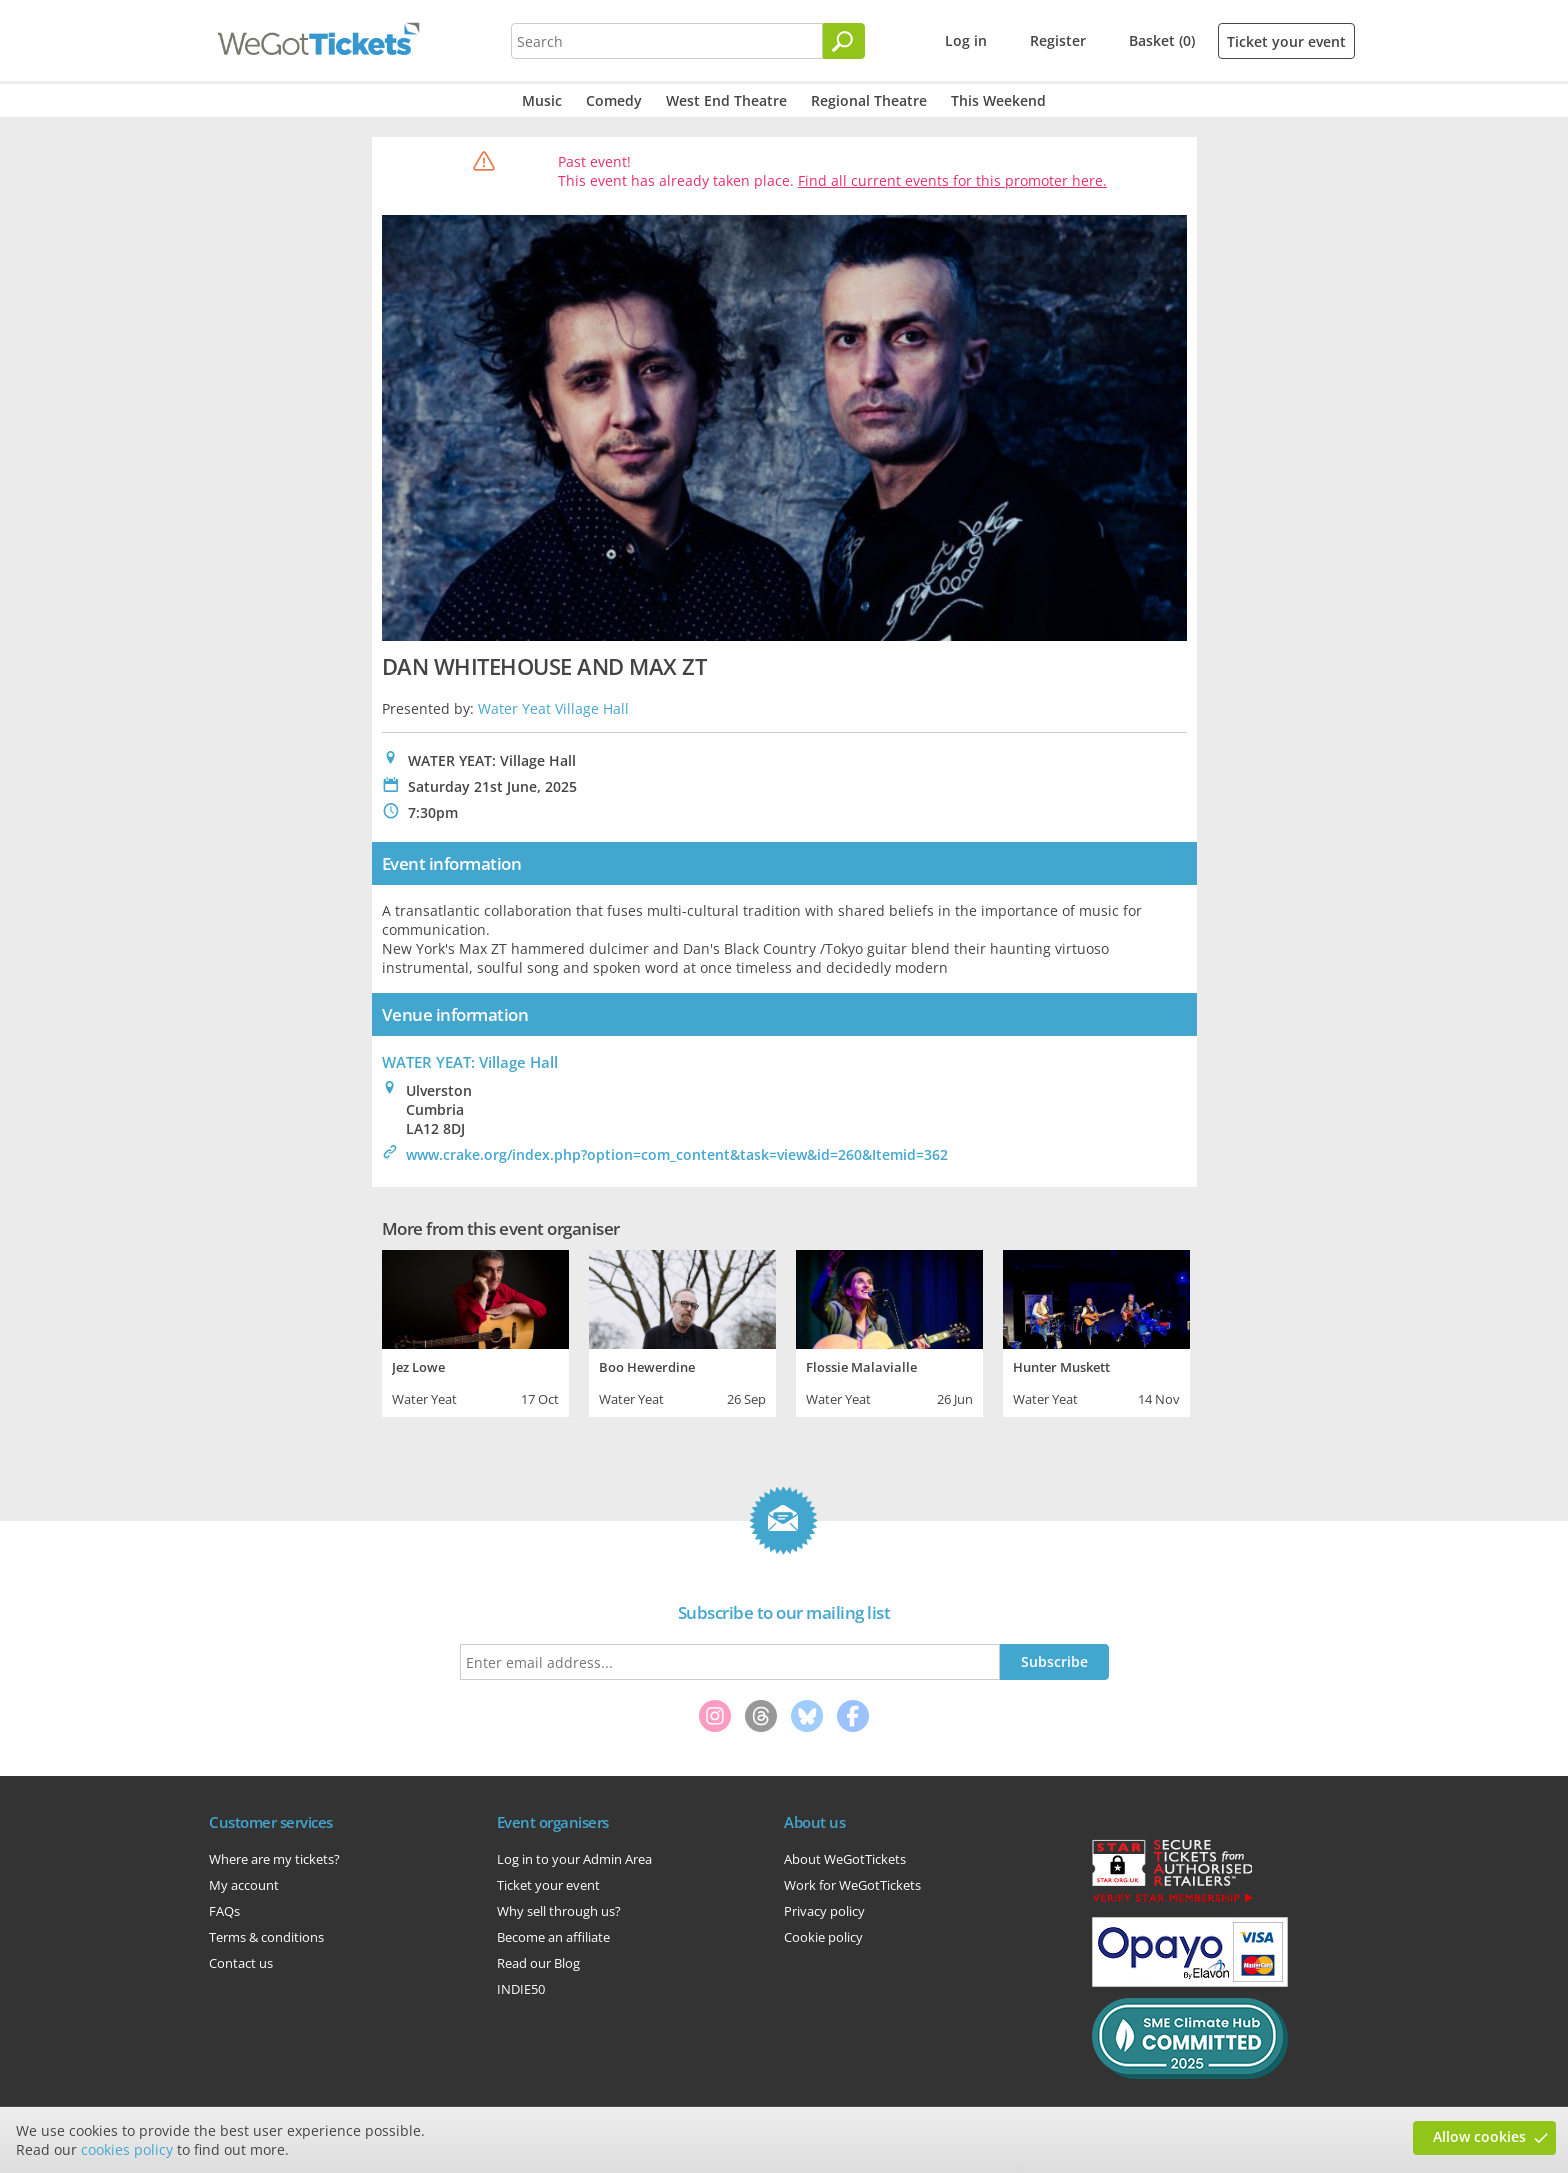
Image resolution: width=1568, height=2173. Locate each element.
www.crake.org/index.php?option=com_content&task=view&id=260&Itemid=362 (677, 1154)
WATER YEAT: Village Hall (470, 1062)
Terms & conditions (266, 1937)
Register (1058, 40)
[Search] (844, 41)
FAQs (224, 1911)
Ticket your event (1286, 41)
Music (542, 100)
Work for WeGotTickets (852, 1885)
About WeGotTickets (845, 1859)
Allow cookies (1479, 2136)
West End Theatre (726, 100)
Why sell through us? (559, 1911)
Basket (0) (1162, 40)
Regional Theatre (869, 100)
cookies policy (127, 2149)
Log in (966, 40)
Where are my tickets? (274, 1859)
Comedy (614, 100)
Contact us (241, 1963)
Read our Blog (538, 1963)
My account (244, 1885)
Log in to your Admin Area (574, 1859)
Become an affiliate (553, 1937)
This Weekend (998, 100)
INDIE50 (521, 1989)
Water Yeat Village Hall (553, 708)
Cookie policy (823, 1937)
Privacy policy (824, 1911)
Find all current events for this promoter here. (952, 180)
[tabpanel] (475, 1331)
